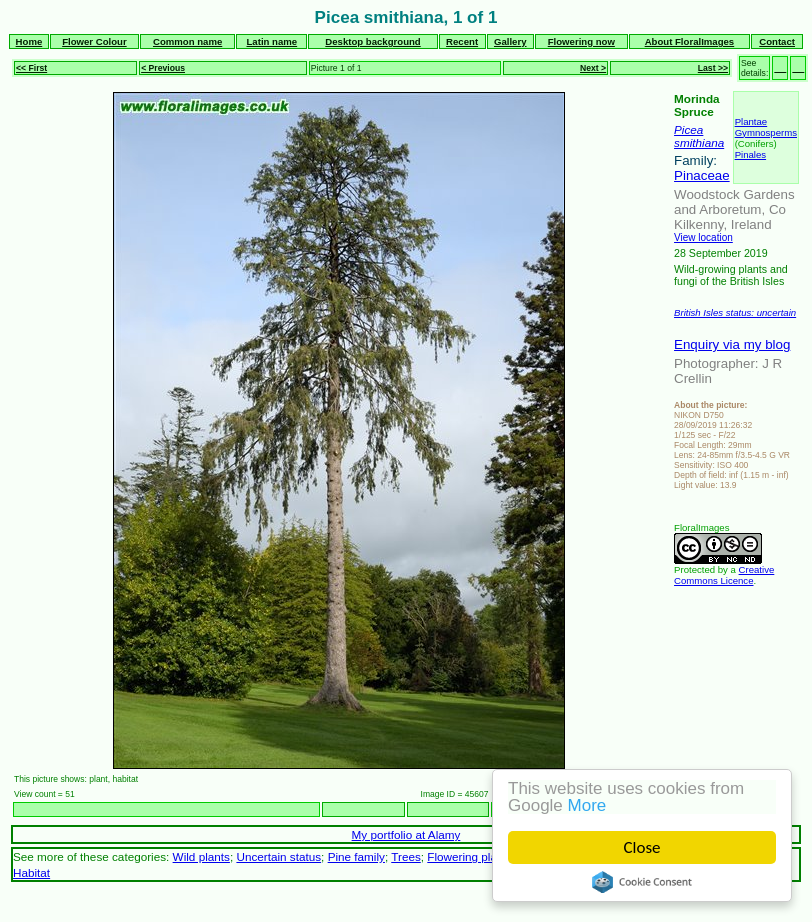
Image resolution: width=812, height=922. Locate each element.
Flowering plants (469, 856)
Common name (187, 41)
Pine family (356, 856)
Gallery (510, 41)
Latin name (272, 41)
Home (29, 41)
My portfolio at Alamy (406, 834)
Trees (406, 856)
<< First (31, 68)
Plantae (751, 121)
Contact (777, 41)
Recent (462, 41)
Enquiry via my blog (732, 344)
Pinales (750, 154)
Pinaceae (702, 175)
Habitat (31, 872)
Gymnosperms (766, 132)
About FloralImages (690, 41)
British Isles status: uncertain (735, 312)
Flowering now (581, 41)
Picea (688, 129)
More (587, 805)
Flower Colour (94, 41)
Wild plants (201, 856)
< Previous (163, 68)
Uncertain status (278, 856)
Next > (593, 68)
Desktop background (372, 41)
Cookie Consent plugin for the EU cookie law (642, 882)
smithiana (699, 142)
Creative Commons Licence (724, 575)
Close (642, 847)
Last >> (713, 68)
